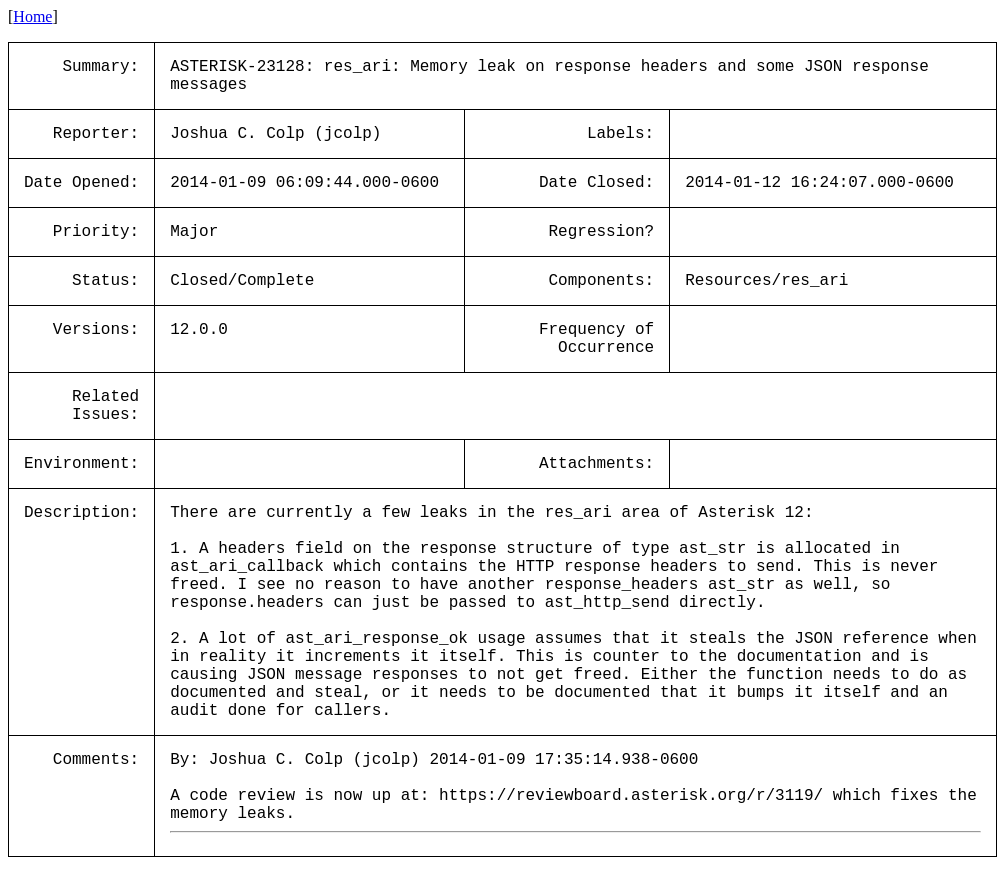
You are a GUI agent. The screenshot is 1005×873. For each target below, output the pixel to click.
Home (32, 16)
